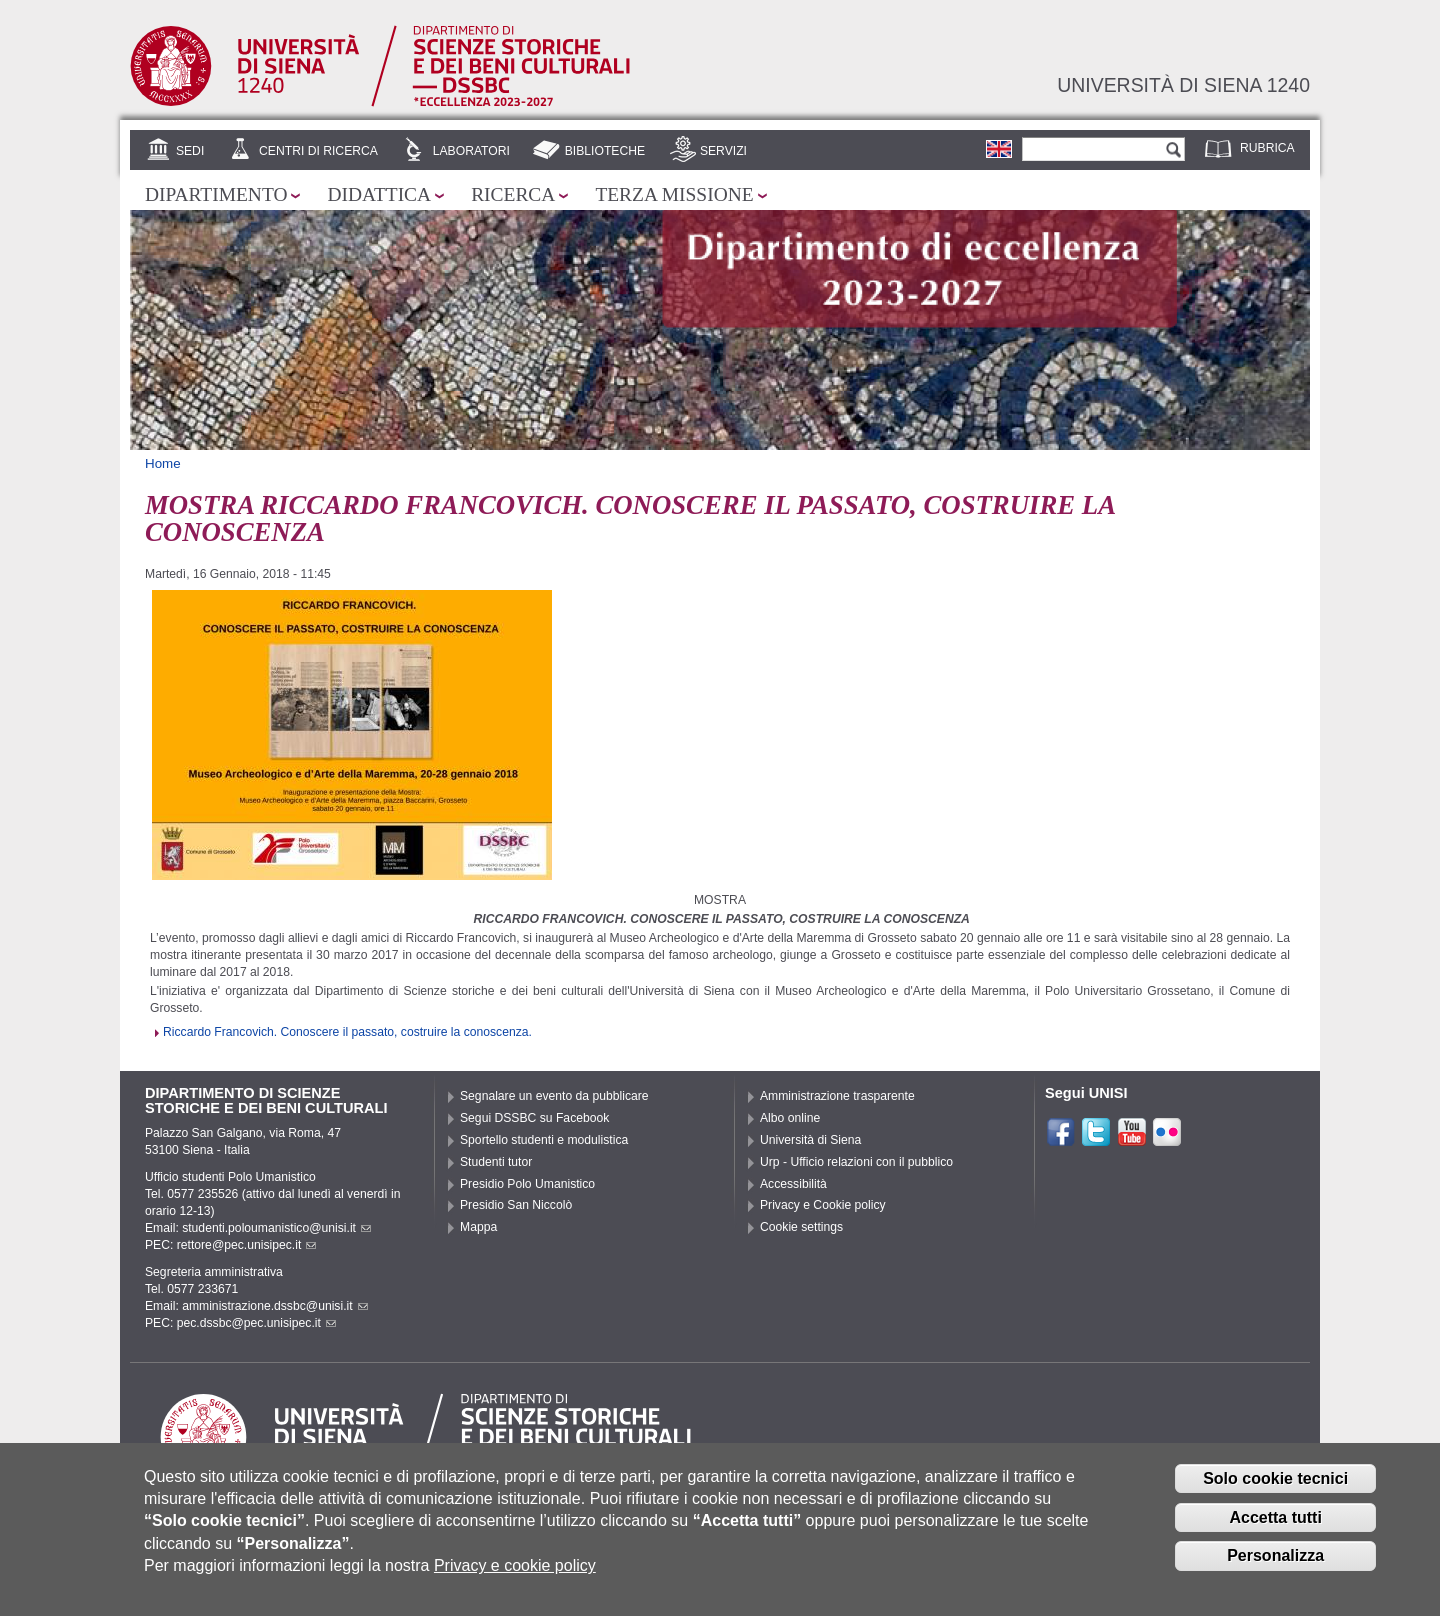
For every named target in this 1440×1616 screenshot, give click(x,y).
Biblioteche (605, 151)
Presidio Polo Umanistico (527, 1184)
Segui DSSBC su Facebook (534, 1118)
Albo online (790, 1118)
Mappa (478, 1227)
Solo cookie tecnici (1275, 1488)
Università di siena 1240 (1183, 85)
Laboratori (471, 151)
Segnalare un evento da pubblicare (554, 1096)
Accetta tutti (1275, 1526)
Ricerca (513, 194)
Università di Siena (810, 1140)
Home (163, 463)
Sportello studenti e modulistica (544, 1140)
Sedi (190, 151)
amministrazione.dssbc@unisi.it (274, 1306)
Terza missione (674, 194)
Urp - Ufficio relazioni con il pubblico (856, 1162)
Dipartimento (216, 194)
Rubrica (1267, 148)
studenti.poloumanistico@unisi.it (276, 1228)
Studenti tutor (496, 1162)
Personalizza (1275, 1565)
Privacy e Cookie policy (823, 1205)
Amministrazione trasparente (837, 1096)
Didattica (379, 194)
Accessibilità (793, 1184)
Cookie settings (801, 1227)
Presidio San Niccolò (516, 1205)
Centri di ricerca (318, 151)
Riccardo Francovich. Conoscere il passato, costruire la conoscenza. (347, 1032)
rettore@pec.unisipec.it (247, 1245)
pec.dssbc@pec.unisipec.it (256, 1323)
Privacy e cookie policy (515, 1575)
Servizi (723, 151)
